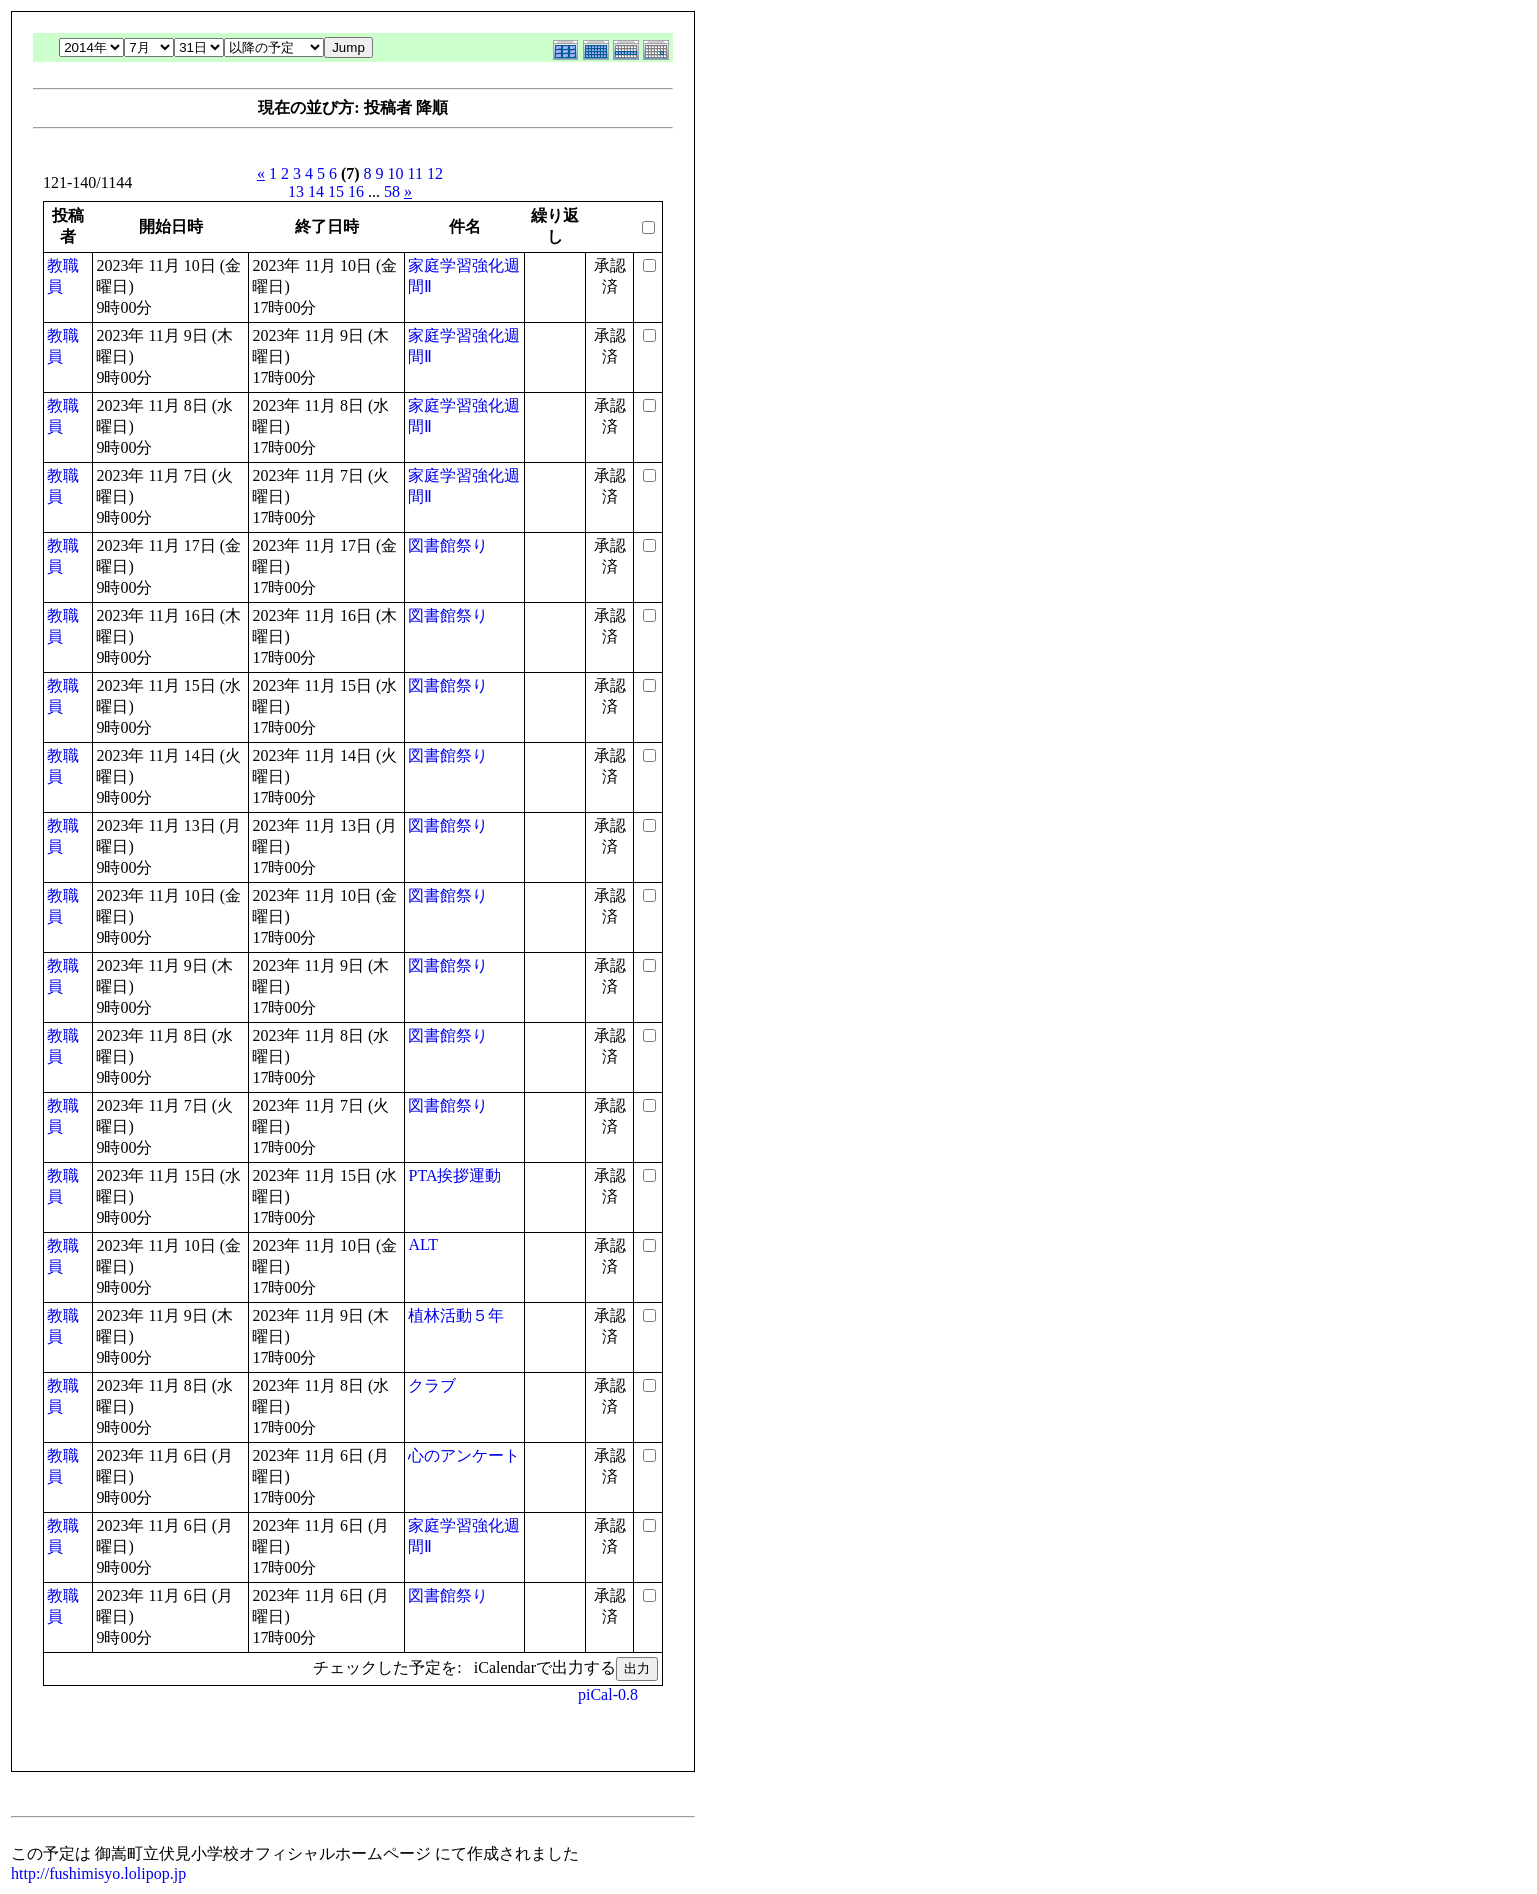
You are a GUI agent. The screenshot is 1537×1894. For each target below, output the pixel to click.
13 (296, 191)
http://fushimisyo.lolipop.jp (98, 1873)
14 (316, 191)
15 (336, 191)
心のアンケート (464, 1455)
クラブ (432, 1385)
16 (356, 191)
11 (415, 173)
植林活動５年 (456, 1315)
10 (396, 173)
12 (435, 173)
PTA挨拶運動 (454, 1175)
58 (392, 191)
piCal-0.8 (608, 1694)
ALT (423, 1244)
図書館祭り (448, 545)
